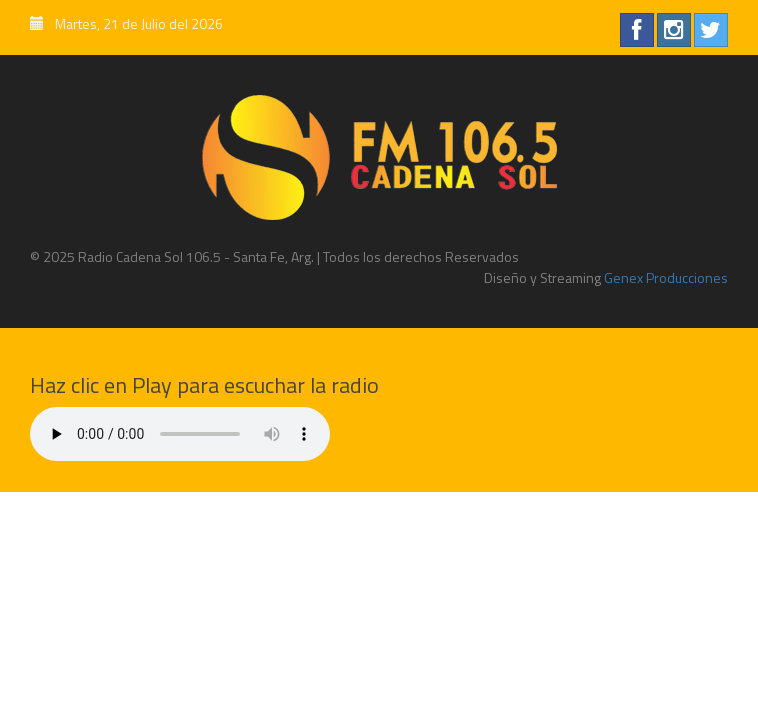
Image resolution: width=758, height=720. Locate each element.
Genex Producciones (664, 277)
